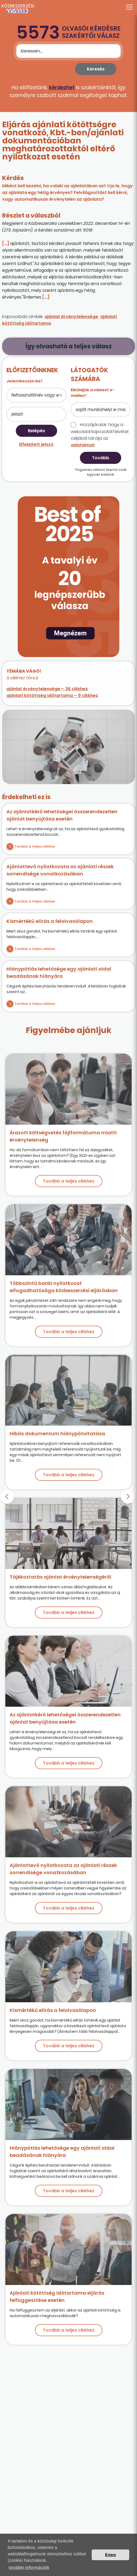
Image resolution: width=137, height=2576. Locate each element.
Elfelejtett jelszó (36, 444)
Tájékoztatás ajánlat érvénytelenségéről (60, 1577)
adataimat (83, 445)
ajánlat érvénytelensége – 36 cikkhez (47, 689)
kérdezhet (62, 87)
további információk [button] (29, 2567)
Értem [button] (110, 2555)
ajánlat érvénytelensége (71, 317)
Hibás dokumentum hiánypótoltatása (57, 1433)
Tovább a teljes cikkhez (34, 846)
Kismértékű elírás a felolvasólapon (49, 921)
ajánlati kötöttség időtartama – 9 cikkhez (52, 695)
